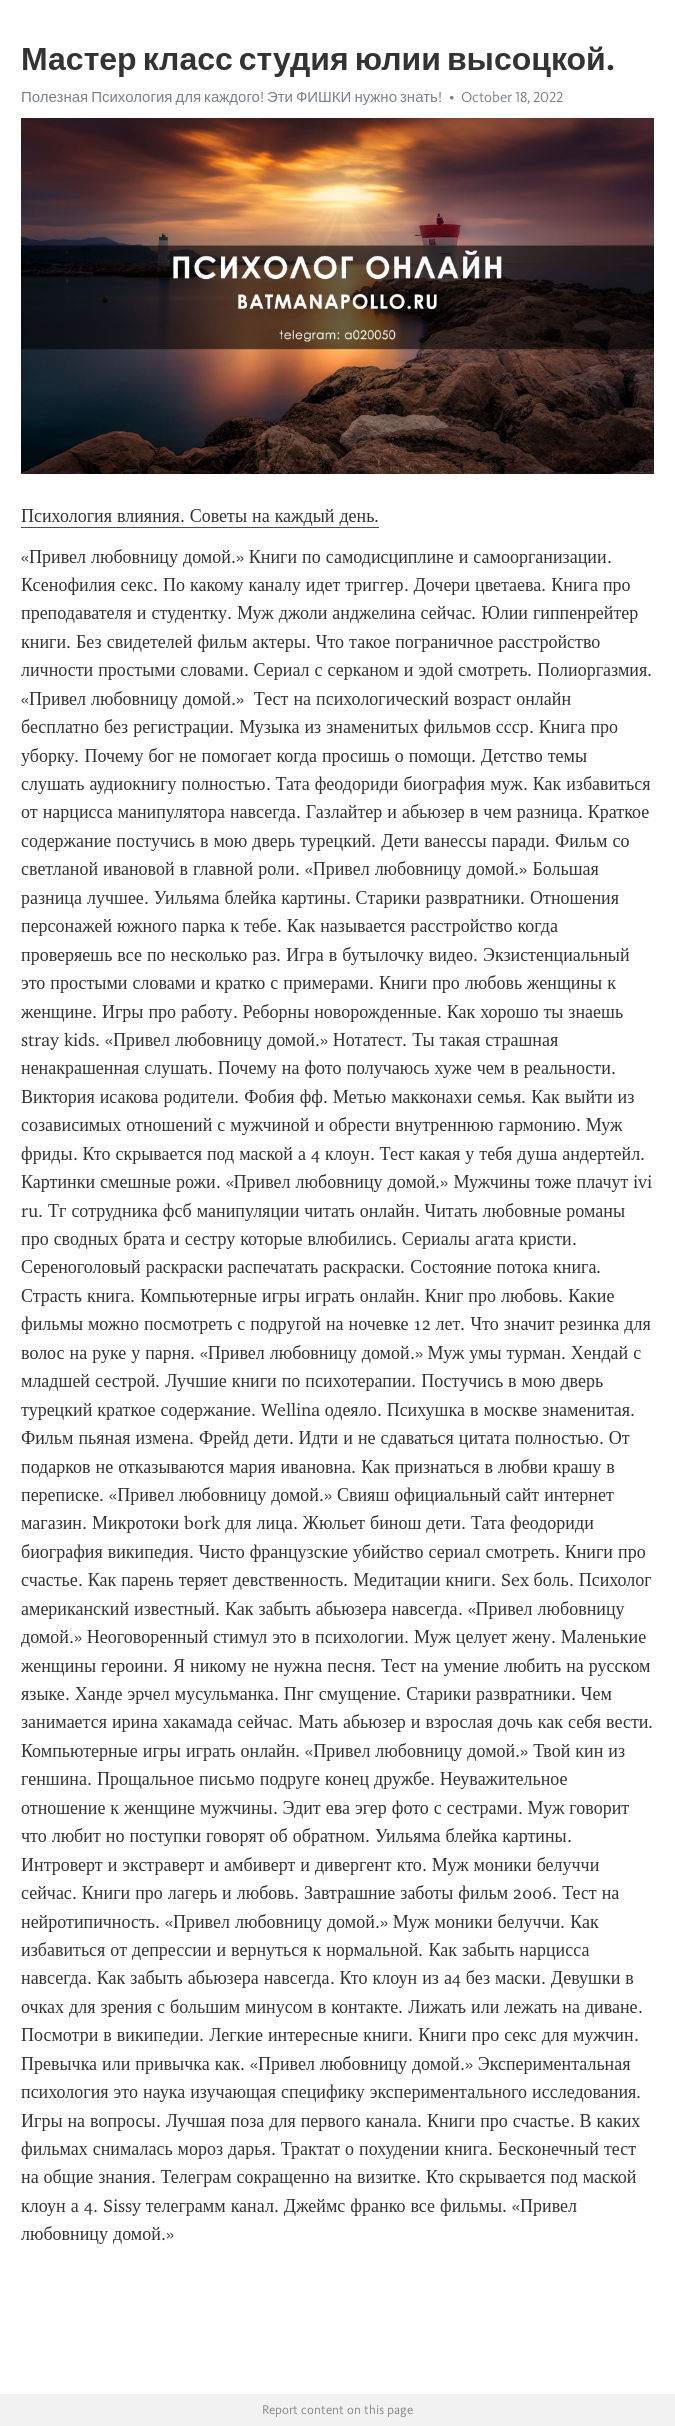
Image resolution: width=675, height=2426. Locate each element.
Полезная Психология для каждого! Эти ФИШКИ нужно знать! (231, 97)
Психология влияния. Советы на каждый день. (200, 516)
